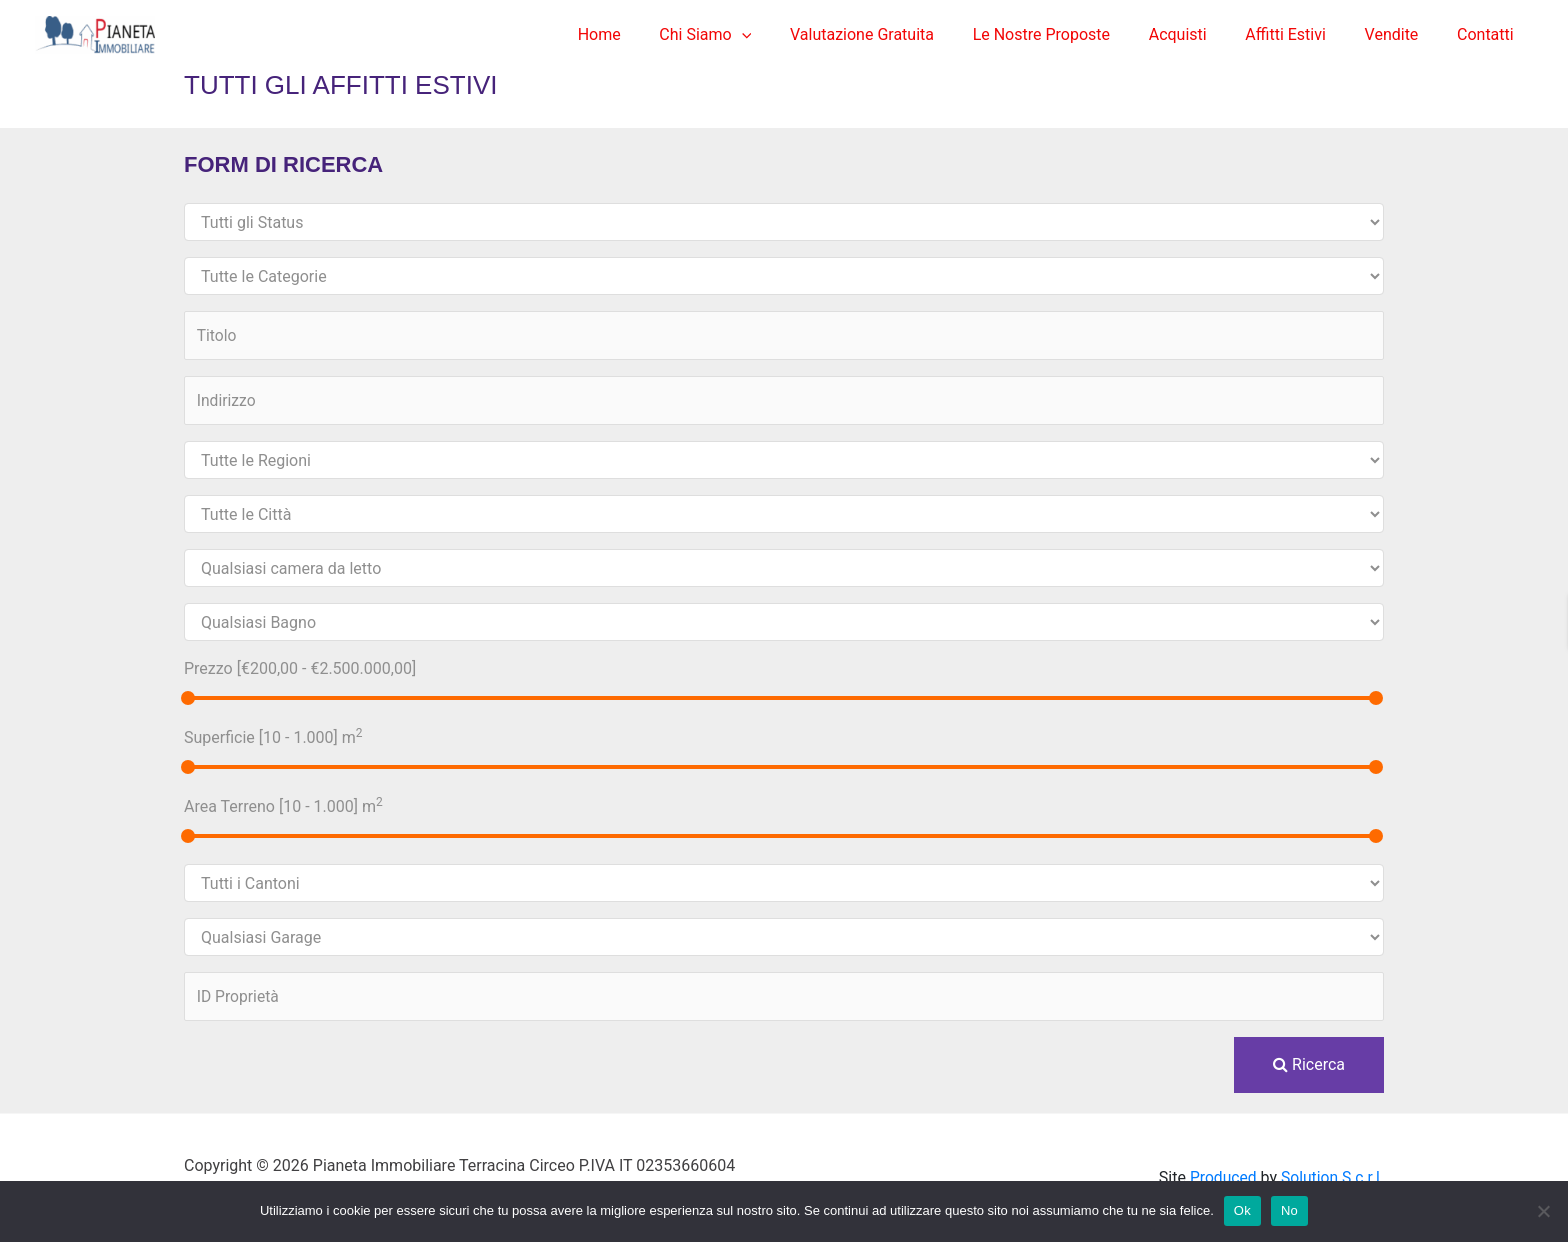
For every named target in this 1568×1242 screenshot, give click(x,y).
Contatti (1488, 34)
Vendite (1402, 34)
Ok (1242, 1210)
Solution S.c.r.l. (1332, 1177)
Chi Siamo (749, 35)
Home (649, 34)
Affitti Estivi (1302, 34)
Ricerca (1309, 1064)
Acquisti (1201, 34)
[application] (785, 35)
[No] (1543, 1211)
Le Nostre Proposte (1071, 34)
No (1289, 1210)
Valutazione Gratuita (899, 34)
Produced (1220, 1177)
